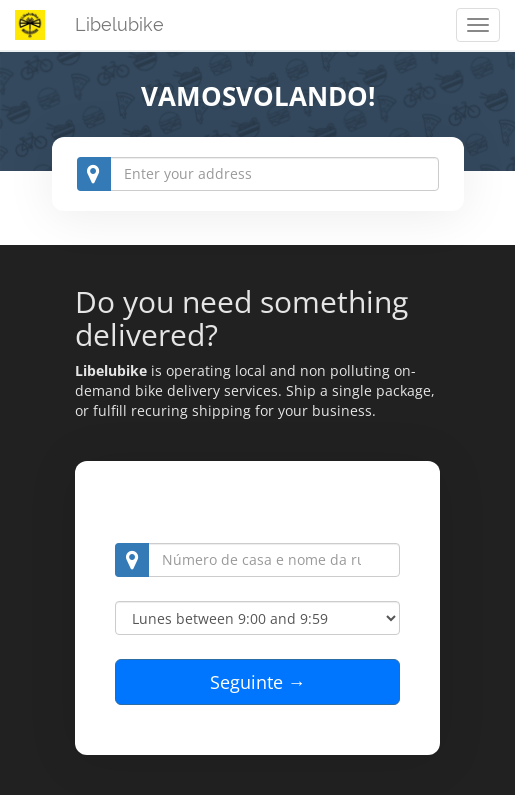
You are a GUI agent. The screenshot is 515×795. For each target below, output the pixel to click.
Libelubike (119, 24)
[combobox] (258, 174)
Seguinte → (258, 682)
